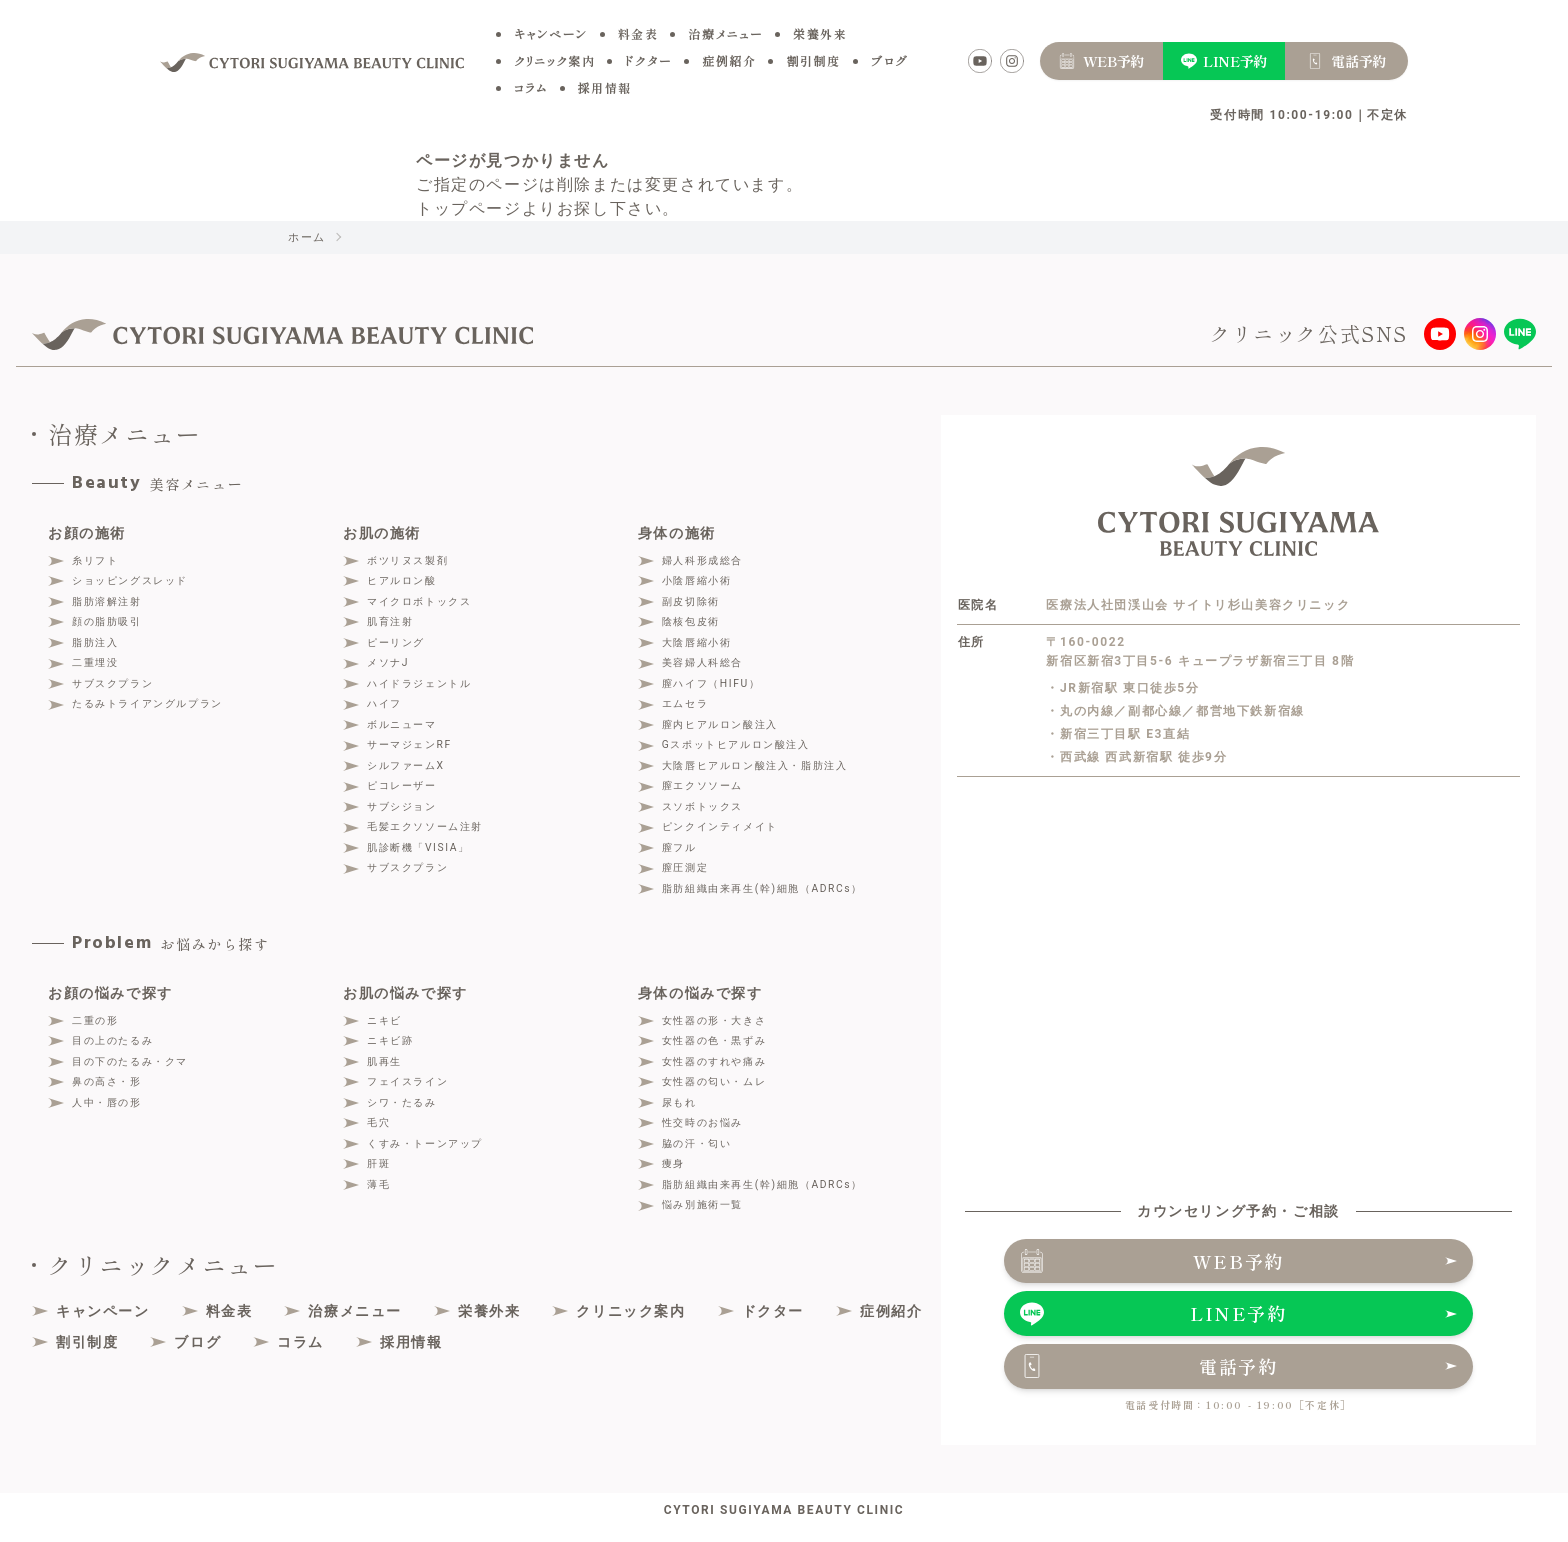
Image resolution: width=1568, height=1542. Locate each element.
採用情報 (605, 87)
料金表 (638, 33)
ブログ (890, 60)
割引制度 (813, 60)
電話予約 (1238, 1368)
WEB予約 (1238, 1262)
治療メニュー (725, 33)
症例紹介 (729, 60)
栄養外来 (820, 33)
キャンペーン (551, 33)
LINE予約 (1238, 1315)
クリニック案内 (554, 60)
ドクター (648, 60)
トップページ (469, 208)
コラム (531, 87)
